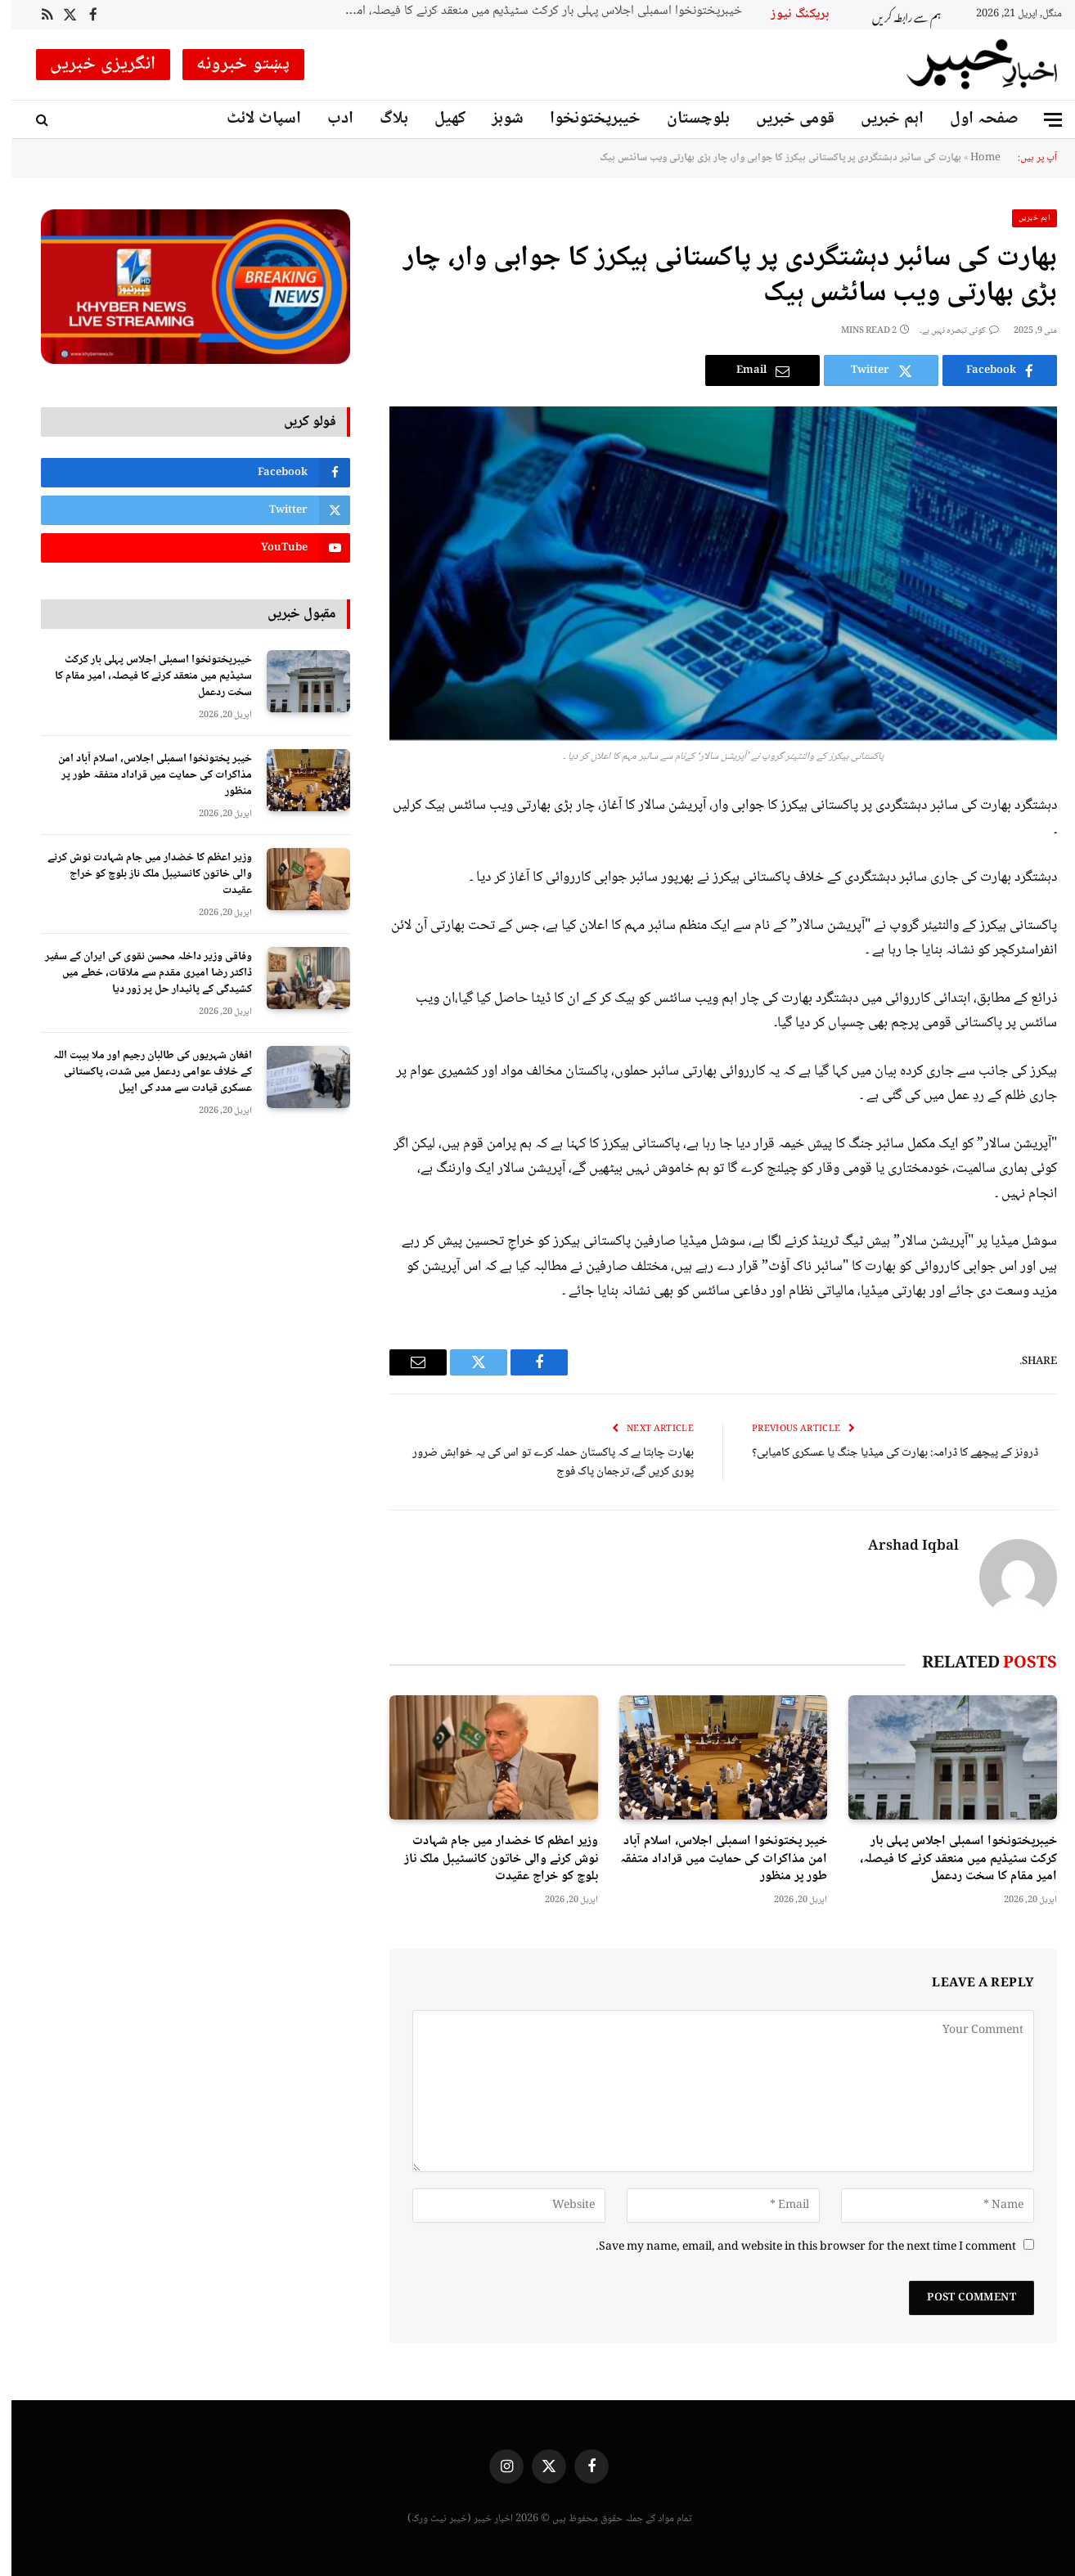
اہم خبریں (880, 119)
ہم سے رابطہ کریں (895, 15)
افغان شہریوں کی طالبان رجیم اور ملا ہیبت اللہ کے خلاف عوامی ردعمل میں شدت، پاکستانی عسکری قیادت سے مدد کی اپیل (141, 1072)
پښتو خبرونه (232, 64)
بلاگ (382, 119)
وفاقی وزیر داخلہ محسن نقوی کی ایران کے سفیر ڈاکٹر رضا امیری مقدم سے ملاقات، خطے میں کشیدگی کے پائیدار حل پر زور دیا (137, 973)
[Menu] (1041, 119)
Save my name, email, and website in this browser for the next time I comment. (794, 2247)
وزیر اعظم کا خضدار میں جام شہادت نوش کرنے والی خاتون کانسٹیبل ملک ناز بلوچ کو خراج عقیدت (490, 1859)
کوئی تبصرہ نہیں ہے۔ (947, 331)
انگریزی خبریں (91, 64)
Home (974, 158)
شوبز (496, 119)
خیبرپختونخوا (583, 119)
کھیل (438, 119)
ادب (329, 119)
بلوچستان (686, 119)
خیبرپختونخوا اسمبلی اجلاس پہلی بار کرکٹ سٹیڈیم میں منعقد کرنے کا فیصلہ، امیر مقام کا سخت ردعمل (526, 11)
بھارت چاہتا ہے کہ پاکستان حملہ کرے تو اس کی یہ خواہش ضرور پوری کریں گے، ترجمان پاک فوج (541, 1463)
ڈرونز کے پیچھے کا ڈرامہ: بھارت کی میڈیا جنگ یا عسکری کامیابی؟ (883, 1453)
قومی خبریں (783, 119)
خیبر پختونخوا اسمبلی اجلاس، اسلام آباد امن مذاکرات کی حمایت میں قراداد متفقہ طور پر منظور (712, 1859)
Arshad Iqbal (902, 1547)
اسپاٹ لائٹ (252, 119)
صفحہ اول (972, 119)
